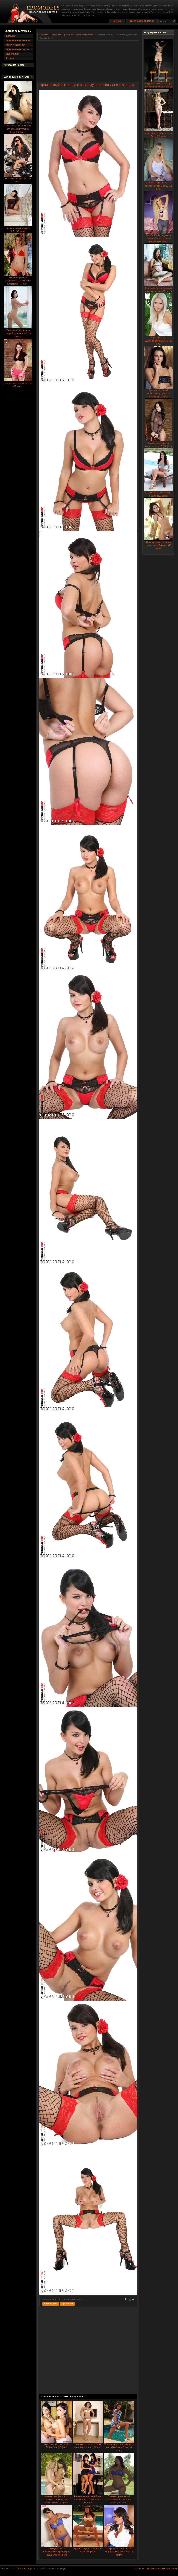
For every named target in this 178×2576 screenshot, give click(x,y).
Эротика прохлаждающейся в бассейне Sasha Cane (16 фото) (119, 2446)
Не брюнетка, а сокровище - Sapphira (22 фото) (158, 493)
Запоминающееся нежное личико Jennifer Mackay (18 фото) (158, 184)
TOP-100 (117, 21)
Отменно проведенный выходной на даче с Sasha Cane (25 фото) (119, 2498)
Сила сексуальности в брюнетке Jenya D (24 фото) (158, 444)
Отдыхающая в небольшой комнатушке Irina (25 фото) (158, 289)
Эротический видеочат (142, 21)
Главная (11, 36)
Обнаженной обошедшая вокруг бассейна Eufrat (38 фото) (18, 332)
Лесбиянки (12, 53)
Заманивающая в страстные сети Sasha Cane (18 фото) (88, 2445)
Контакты (139, 2568)
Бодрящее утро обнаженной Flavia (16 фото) (158, 134)
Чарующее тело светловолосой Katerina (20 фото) (158, 339)
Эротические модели (18, 40)
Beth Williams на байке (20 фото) (18, 179)
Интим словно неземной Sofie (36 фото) (18, 228)
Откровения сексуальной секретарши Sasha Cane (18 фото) (119, 2550)
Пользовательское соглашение (162, 2568)
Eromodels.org (24, 2568)
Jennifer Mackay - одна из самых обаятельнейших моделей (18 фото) (158, 237)
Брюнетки (67, 2303)
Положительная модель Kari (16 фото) (18, 383)
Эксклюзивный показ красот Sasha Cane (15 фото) (56, 2445)
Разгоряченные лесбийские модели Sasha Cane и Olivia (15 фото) (88, 2498)
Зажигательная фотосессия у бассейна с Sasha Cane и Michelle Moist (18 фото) (56, 2498)
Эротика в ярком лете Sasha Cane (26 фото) (88, 2549)
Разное (10, 58)
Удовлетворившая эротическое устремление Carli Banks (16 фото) (18, 279)
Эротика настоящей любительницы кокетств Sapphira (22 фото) (158, 392)
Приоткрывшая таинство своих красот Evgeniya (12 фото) (158, 544)
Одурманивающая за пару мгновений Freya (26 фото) (158, 84)
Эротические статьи (17, 49)
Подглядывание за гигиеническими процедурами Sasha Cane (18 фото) (56, 2550)
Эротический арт (15, 44)
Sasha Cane (50, 2303)
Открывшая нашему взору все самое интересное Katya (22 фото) (18, 127)
